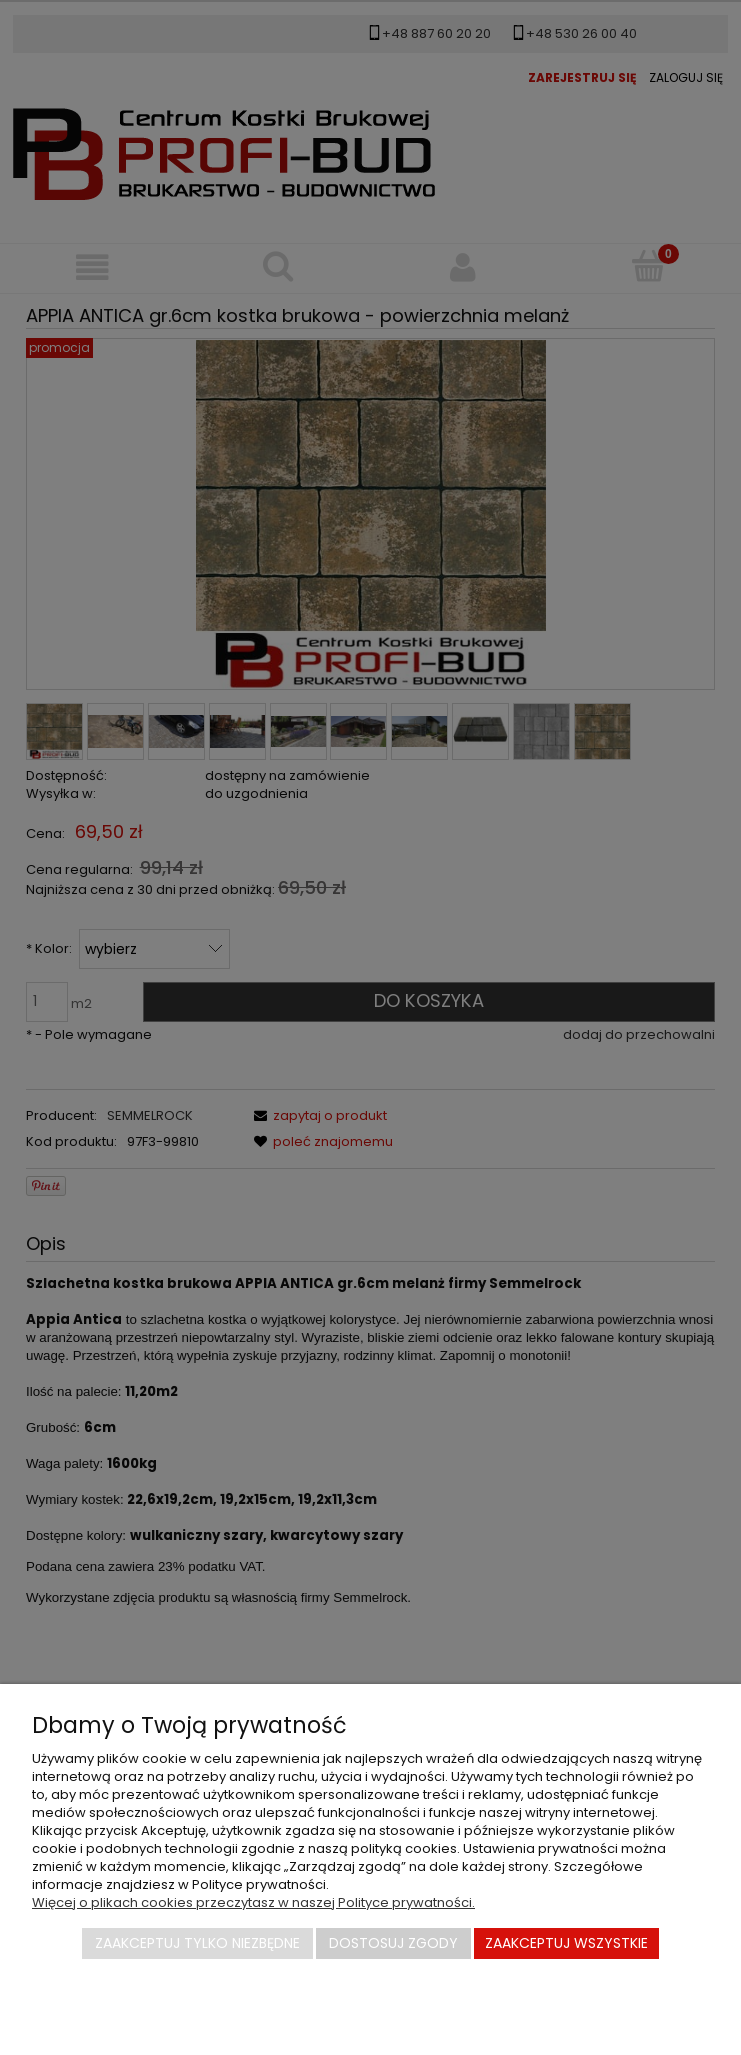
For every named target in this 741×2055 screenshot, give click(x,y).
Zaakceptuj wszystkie (566, 1943)
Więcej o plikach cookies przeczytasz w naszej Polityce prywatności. (253, 1902)
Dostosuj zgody (393, 1943)
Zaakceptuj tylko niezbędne (197, 1943)
